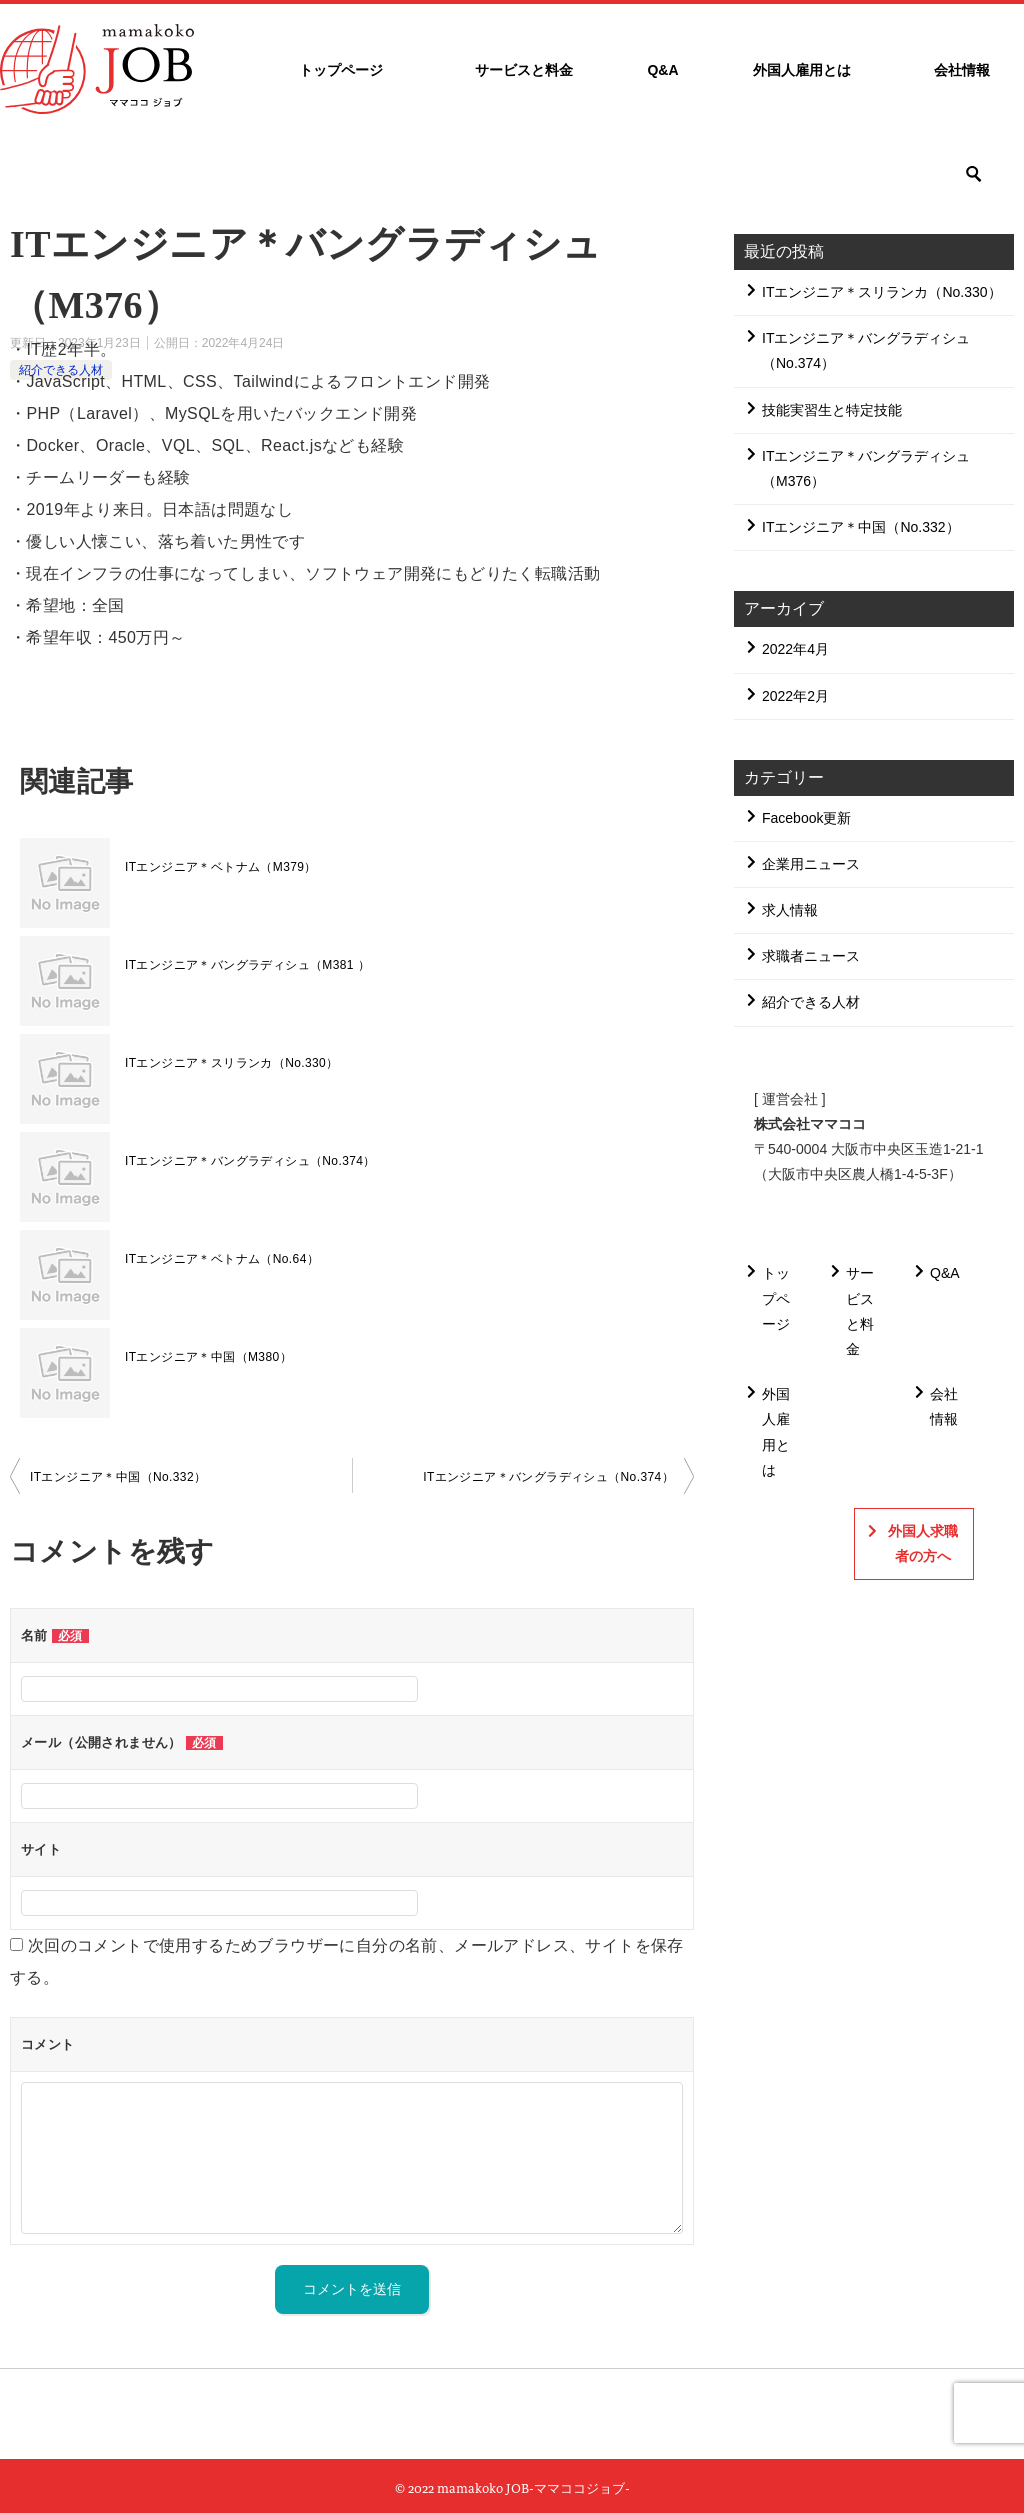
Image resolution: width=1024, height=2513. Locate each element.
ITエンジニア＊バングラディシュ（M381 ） (247, 965)
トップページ (341, 70)
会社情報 (962, 70)
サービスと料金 (524, 70)
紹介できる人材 (811, 1002)
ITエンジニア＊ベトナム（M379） (221, 867)
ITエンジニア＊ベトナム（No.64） (222, 1259)
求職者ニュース (811, 956)
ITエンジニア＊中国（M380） (208, 1357)
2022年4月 (795, 649)
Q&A (662, 70)
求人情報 (790, 910)
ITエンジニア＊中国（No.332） (118, 1477)
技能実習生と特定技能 (832, 410)
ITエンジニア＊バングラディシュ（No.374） (250, 1161)
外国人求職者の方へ (923, 1543)
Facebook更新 (806, 818)
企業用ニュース (811, 864)
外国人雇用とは (802, 70)
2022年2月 (795, 696)
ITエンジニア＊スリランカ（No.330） (232, 1063)
